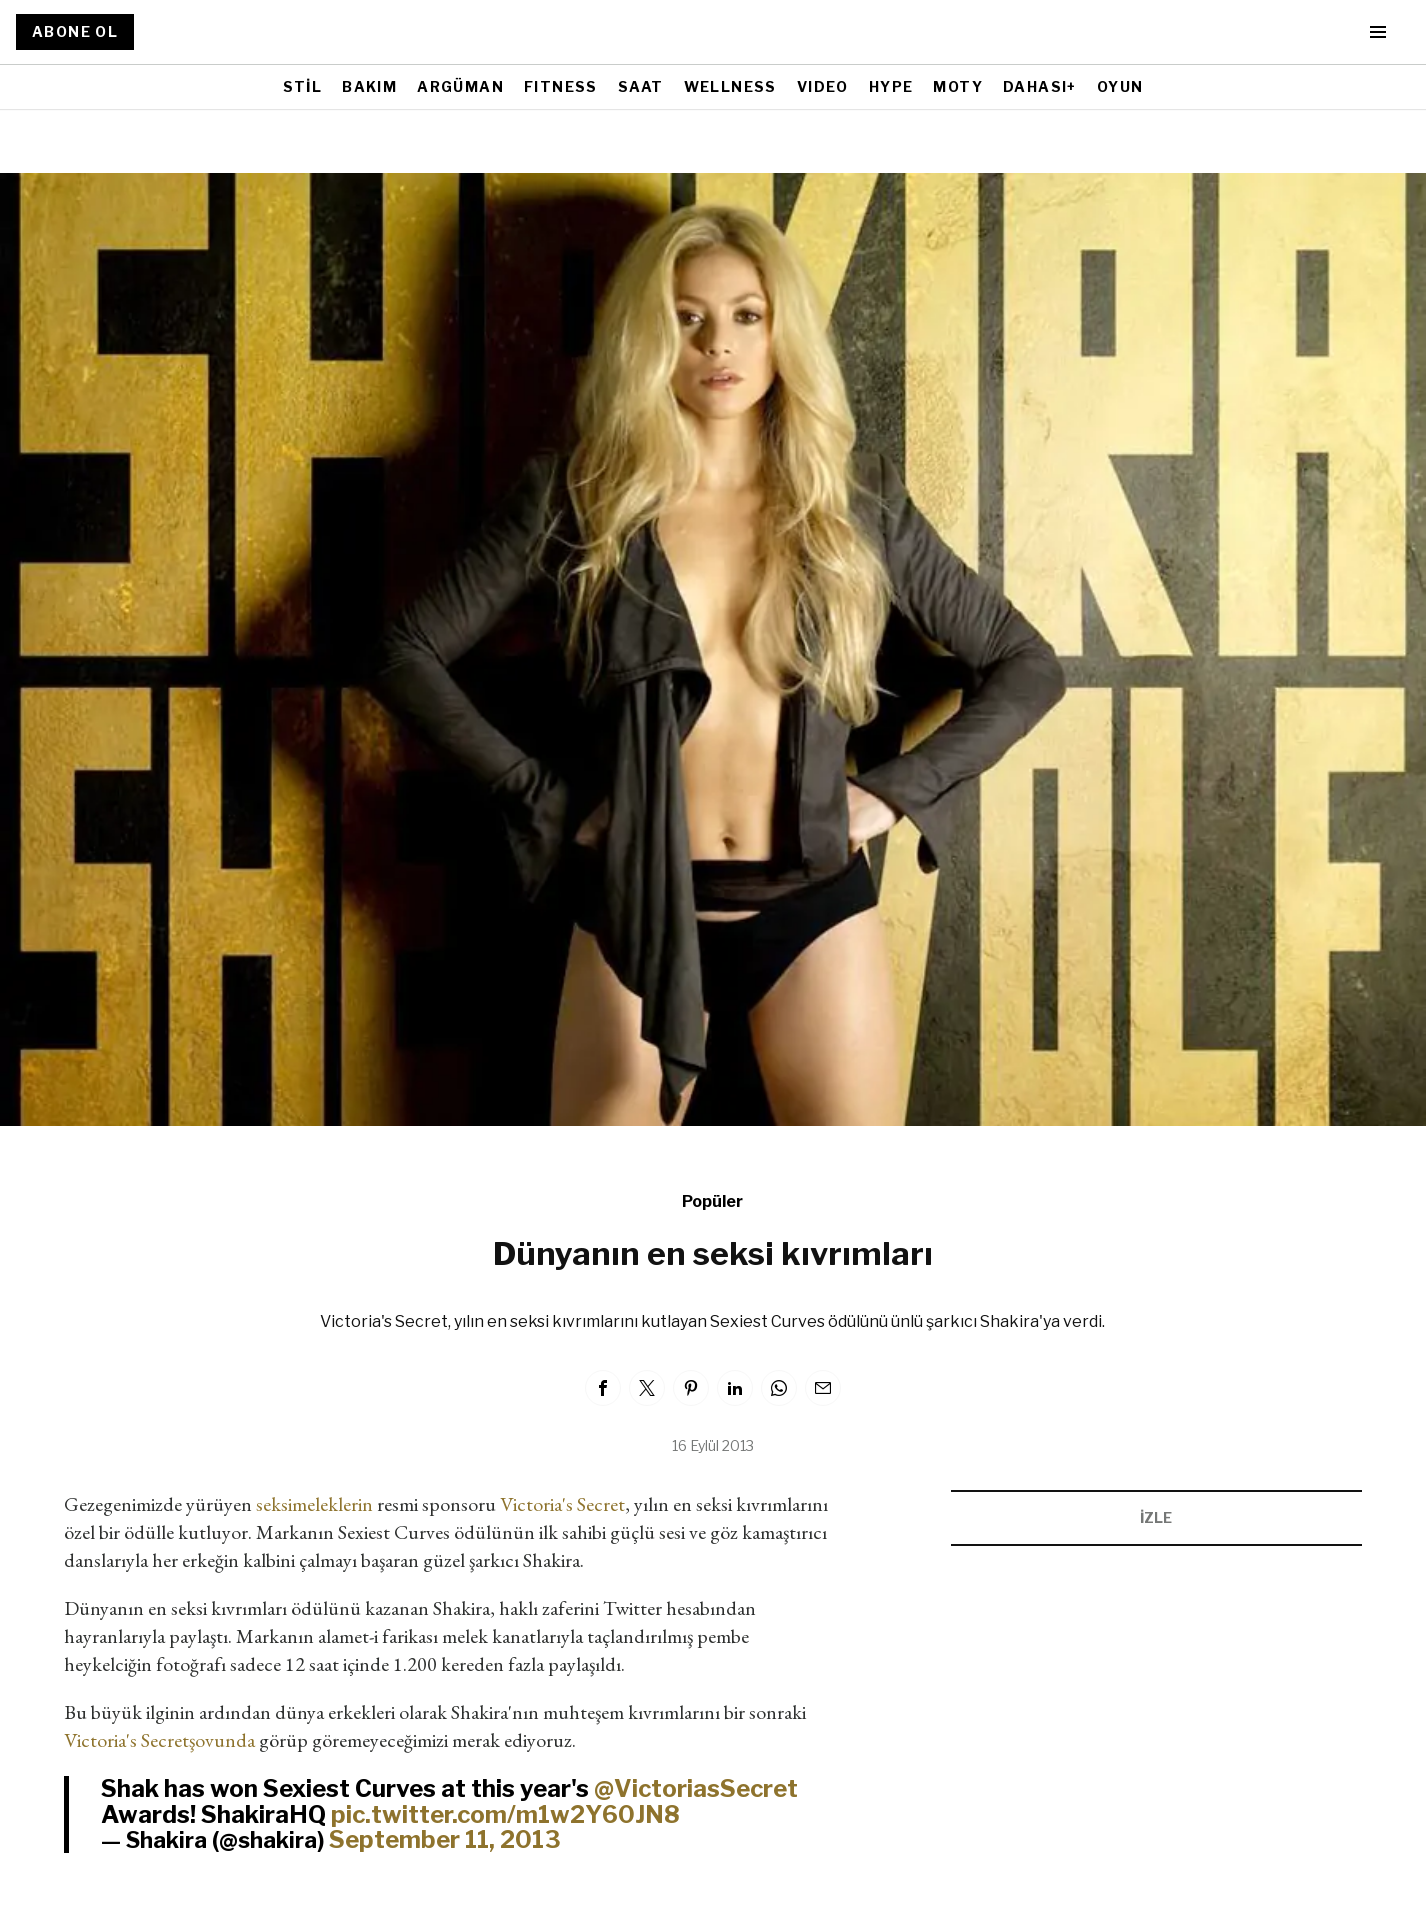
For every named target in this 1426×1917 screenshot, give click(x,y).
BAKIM (369, 86)
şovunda (222, 1740)
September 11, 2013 (445, 1839)
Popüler (712, 1201)
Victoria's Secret (562, 1504)
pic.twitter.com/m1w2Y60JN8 (505, 1814)
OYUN (1120, 86)
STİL (303, 86)
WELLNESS (730, 86)
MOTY (958, 86)
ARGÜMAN (460, 86)
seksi (274, 1504)
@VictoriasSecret (696, 1788)
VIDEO (823, 86)
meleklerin (332, 1504)
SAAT (641, 86)
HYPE (891, 86)
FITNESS (561, 86)
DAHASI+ (1040, 86)
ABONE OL (75, 31)
